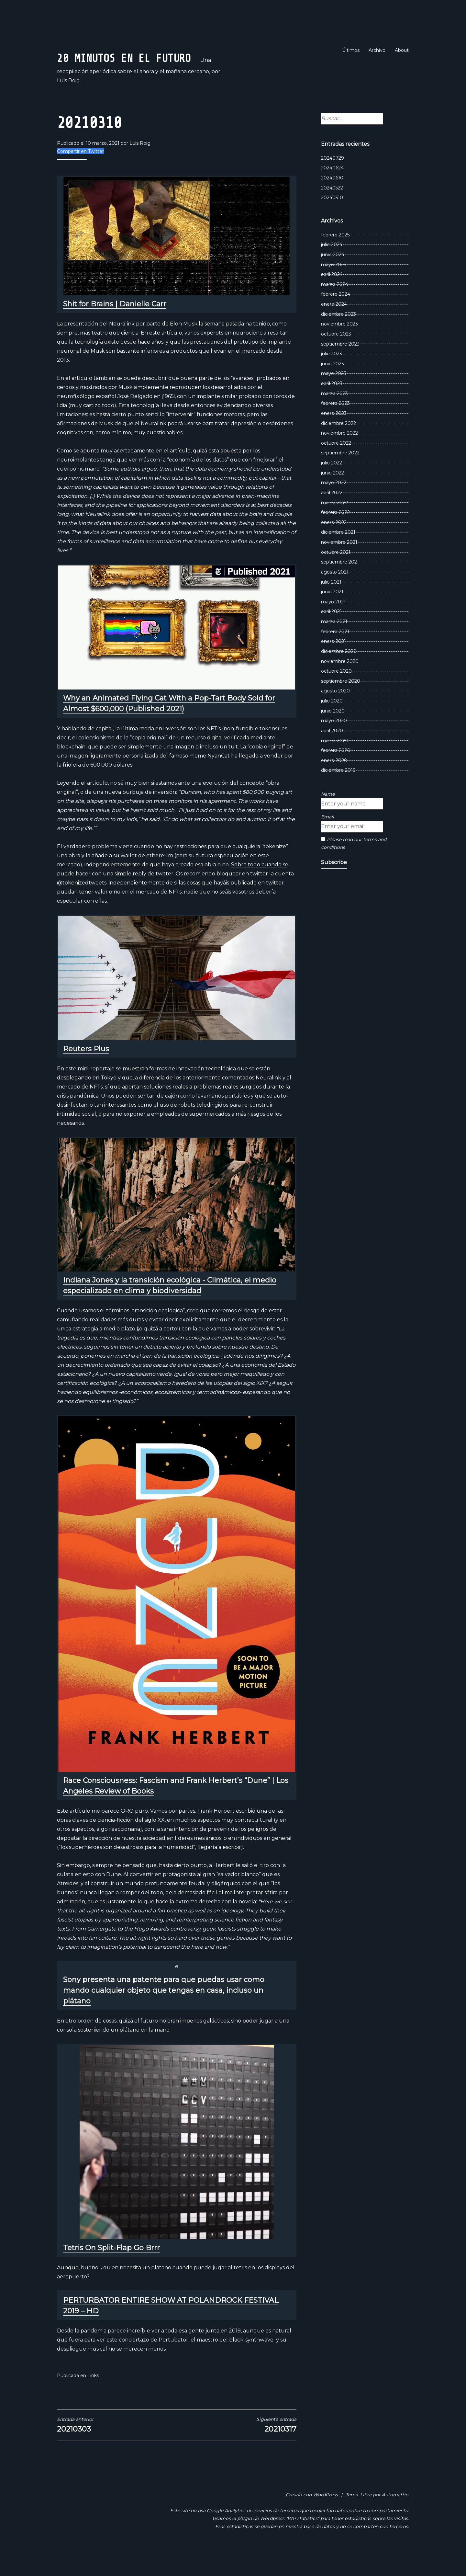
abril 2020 (332, 752)
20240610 (332, 199)
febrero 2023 (335, 425)
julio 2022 (331, 484)
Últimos (351, 50)
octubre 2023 (336, 356)
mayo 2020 (334, 742)
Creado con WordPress (312, 2516)
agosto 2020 (335, 713)
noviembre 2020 (340, 683)
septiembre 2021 (340, 584)
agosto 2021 (335, 594)
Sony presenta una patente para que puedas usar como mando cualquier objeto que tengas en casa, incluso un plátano (163, 2012)
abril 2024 (332, 296)
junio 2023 (332, 385)
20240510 (332, 219)
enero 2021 (333, 663)
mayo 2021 (333, 623)
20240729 (332, 180)
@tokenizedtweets (81, 904)
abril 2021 (331, 633)
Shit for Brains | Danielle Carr (114, 325)
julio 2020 (332, 722)
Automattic (395, 2516)
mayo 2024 (334, 286)
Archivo (377, 50)
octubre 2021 (335, 574)
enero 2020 (334, 782)
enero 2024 (334, 326)
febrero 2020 (335, 772)
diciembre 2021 (338, 554)
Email (327, 838)
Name (328, 816)
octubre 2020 (336, 693)
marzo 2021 (334, 643)
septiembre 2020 (340, 703)
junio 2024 (332, 276)
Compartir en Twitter (80, 173)
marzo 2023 (334, 415)
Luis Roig (139, 165)
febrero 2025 (335, 256)
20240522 (332, 209)
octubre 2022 (336, 465)
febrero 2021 (335, 653)
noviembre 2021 (339, 564)
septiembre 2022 (340, 475)
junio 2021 (332, 613)
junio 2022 (332, 494)
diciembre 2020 (339, 673)
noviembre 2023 (339, 345)
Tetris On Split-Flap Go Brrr (111, 2269)
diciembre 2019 (338, 792)
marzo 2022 (334, 524)
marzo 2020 (335, 762)
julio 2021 (331, 604)
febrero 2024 (335, 316)
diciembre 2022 (338, 445)
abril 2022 (331, 514)
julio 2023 (331, 375)
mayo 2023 (333, 395)
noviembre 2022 (339, 455)
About (402, 50)
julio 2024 (331, 266)
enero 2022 (334, 544)
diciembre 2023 (338, 336)
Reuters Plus (86, 1070)
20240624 (332, 190)
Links (93, 2397)
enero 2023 (334, 435)
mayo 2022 (333, 504)
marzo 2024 (334, 306)
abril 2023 (331, 405)
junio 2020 (333, 732)
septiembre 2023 (340, 366)
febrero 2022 (335, 534)
